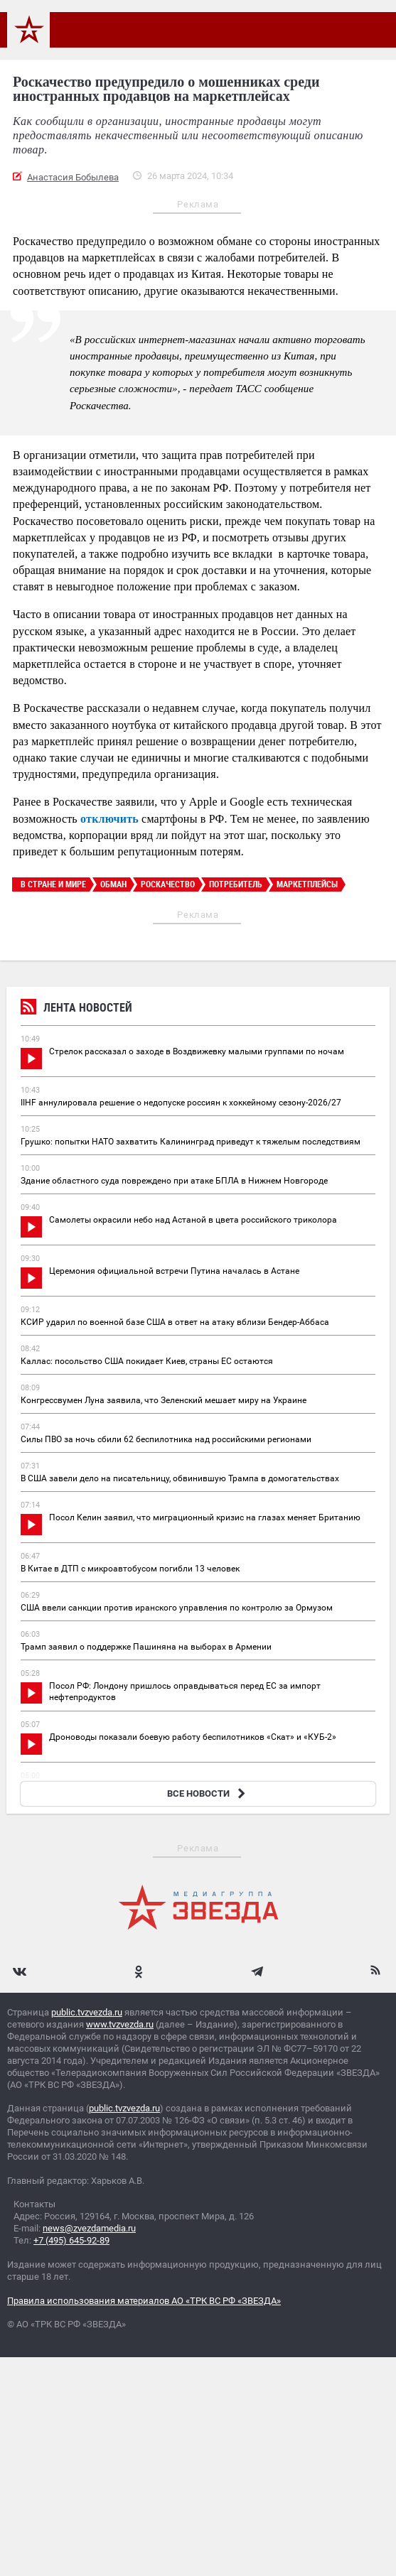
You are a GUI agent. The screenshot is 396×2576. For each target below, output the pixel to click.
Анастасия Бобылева (73, 177)
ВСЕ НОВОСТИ (208, 1793)
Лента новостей (76, 1009)
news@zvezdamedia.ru (89, 2228)
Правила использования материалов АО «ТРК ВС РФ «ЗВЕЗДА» (144, 2300)
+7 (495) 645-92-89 (71, 2240)
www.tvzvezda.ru (120, 2024)
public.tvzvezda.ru (86, 2012)
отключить (109, 819)
